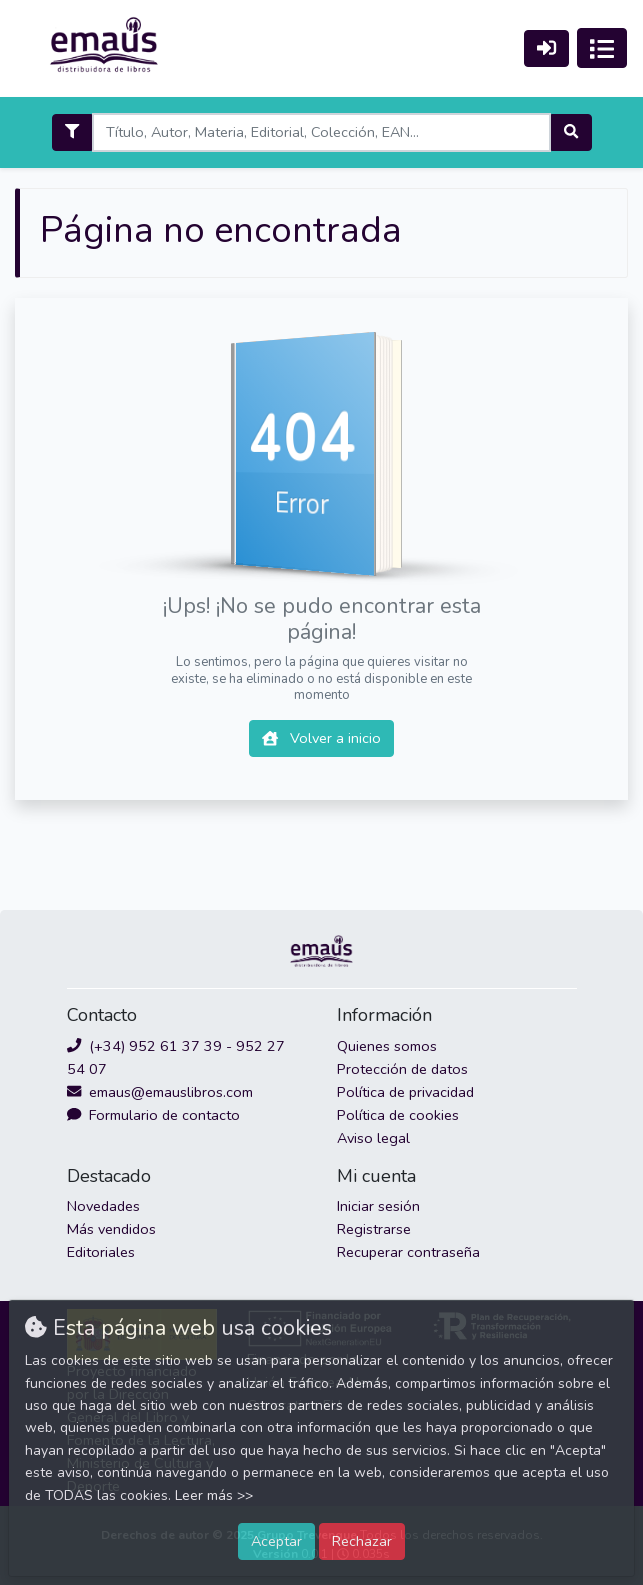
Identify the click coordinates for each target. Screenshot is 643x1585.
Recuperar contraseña (408, 1252)
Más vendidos (111, 1229)
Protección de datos (402, 1069)
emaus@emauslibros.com (160, 1092)
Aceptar (276, 1541)
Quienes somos (387, 1046)
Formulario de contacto (153, 1115)
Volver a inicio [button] (321, 738)
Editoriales (101, 1252)
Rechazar (362, 1541)
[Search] (321, 132)
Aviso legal (373, 1138)
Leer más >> (214, 1495)
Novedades (103, 1206)
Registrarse (374, 1229)
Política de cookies (398, 1115)
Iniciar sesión (378, 1206)
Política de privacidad (405, 1092)
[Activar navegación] (602, 48)
